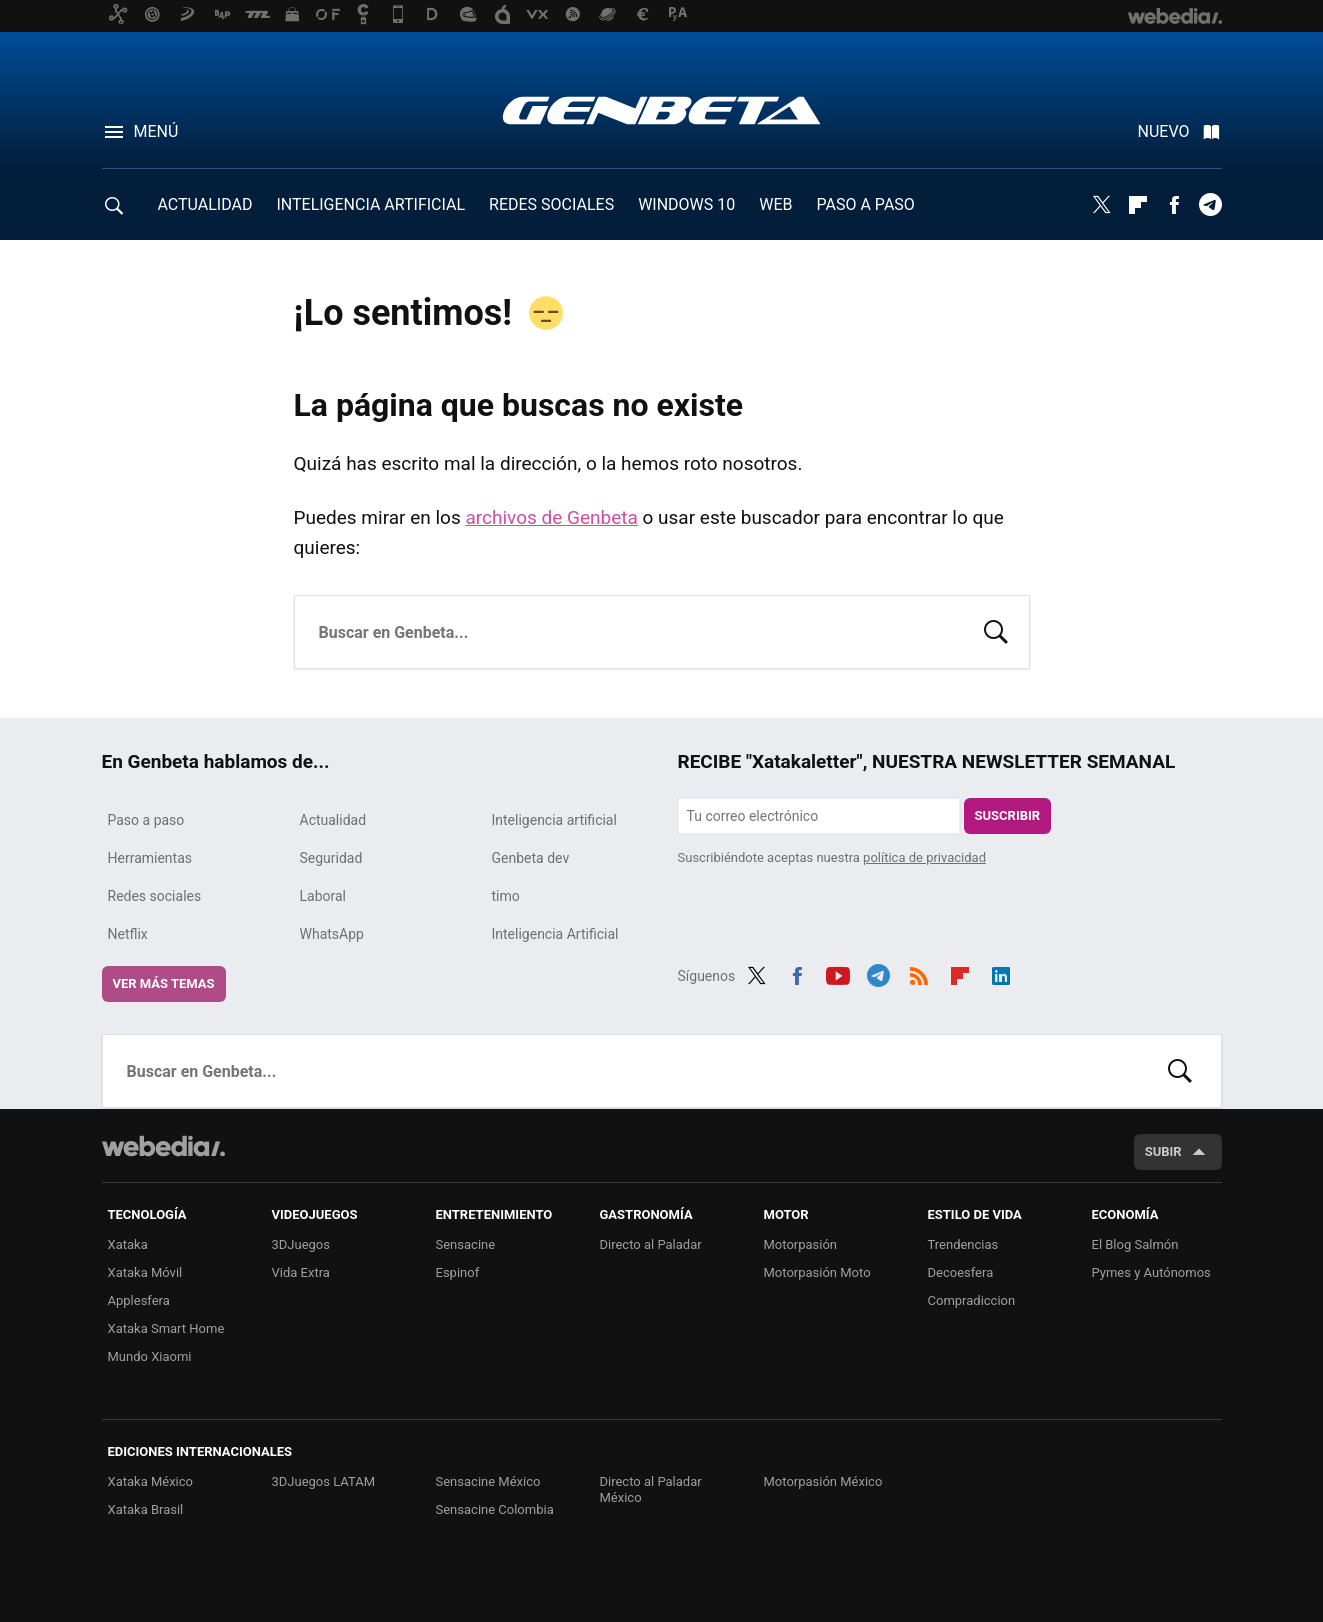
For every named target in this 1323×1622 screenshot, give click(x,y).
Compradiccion (972, 1300)
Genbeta (661, 110)
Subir (1163, 1151)
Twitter (1102, 205)
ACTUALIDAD (205, 204)
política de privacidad (924, 857)
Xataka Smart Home (166, 1328)
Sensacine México (488, 1481)
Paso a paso (146, 820)
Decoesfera (961, 1272)
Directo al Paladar (651, 1244)
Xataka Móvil (145, 1272)
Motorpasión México (823, 1481)
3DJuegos (301, 1244)
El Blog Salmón (1135, 1244)
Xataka (128, 1244)
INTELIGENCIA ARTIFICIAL (370, 204)
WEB (775, 204)
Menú (156, 131)
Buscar (996, 630)
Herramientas (150, 858)
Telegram (1210, 205)
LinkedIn (1001, 973)
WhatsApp (332, 934)
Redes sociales (155, 896)
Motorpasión (801, 1244)
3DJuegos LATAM (324, 1481)
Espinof (458, 1272)
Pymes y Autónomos (1151, 1272)
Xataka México (151, 1481)
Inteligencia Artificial (555, 934)
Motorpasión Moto (817, 1272)
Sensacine (466, 1244)
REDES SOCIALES (551, 204)
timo (506, 896)
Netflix (128, 934)
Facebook (1174, 205)
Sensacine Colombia (495, 1509)
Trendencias (963, 1244)
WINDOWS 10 (686, 204)
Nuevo (1164, 131)
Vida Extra (301, 1272)
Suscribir (1008, 815)
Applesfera (139, 1300)
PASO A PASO (866, 204)
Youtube (838, 973)
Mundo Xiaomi (150, 1356)
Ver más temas (164, 983)
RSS (919, 973)
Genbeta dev (531, 858)
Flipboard (1138, 205)
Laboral (323, 896)
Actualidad (333, 820)
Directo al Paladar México (651, 1489)
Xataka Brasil (146, 1509)
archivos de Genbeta (551, 517)
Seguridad (331, 858)
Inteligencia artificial (554, 820)
